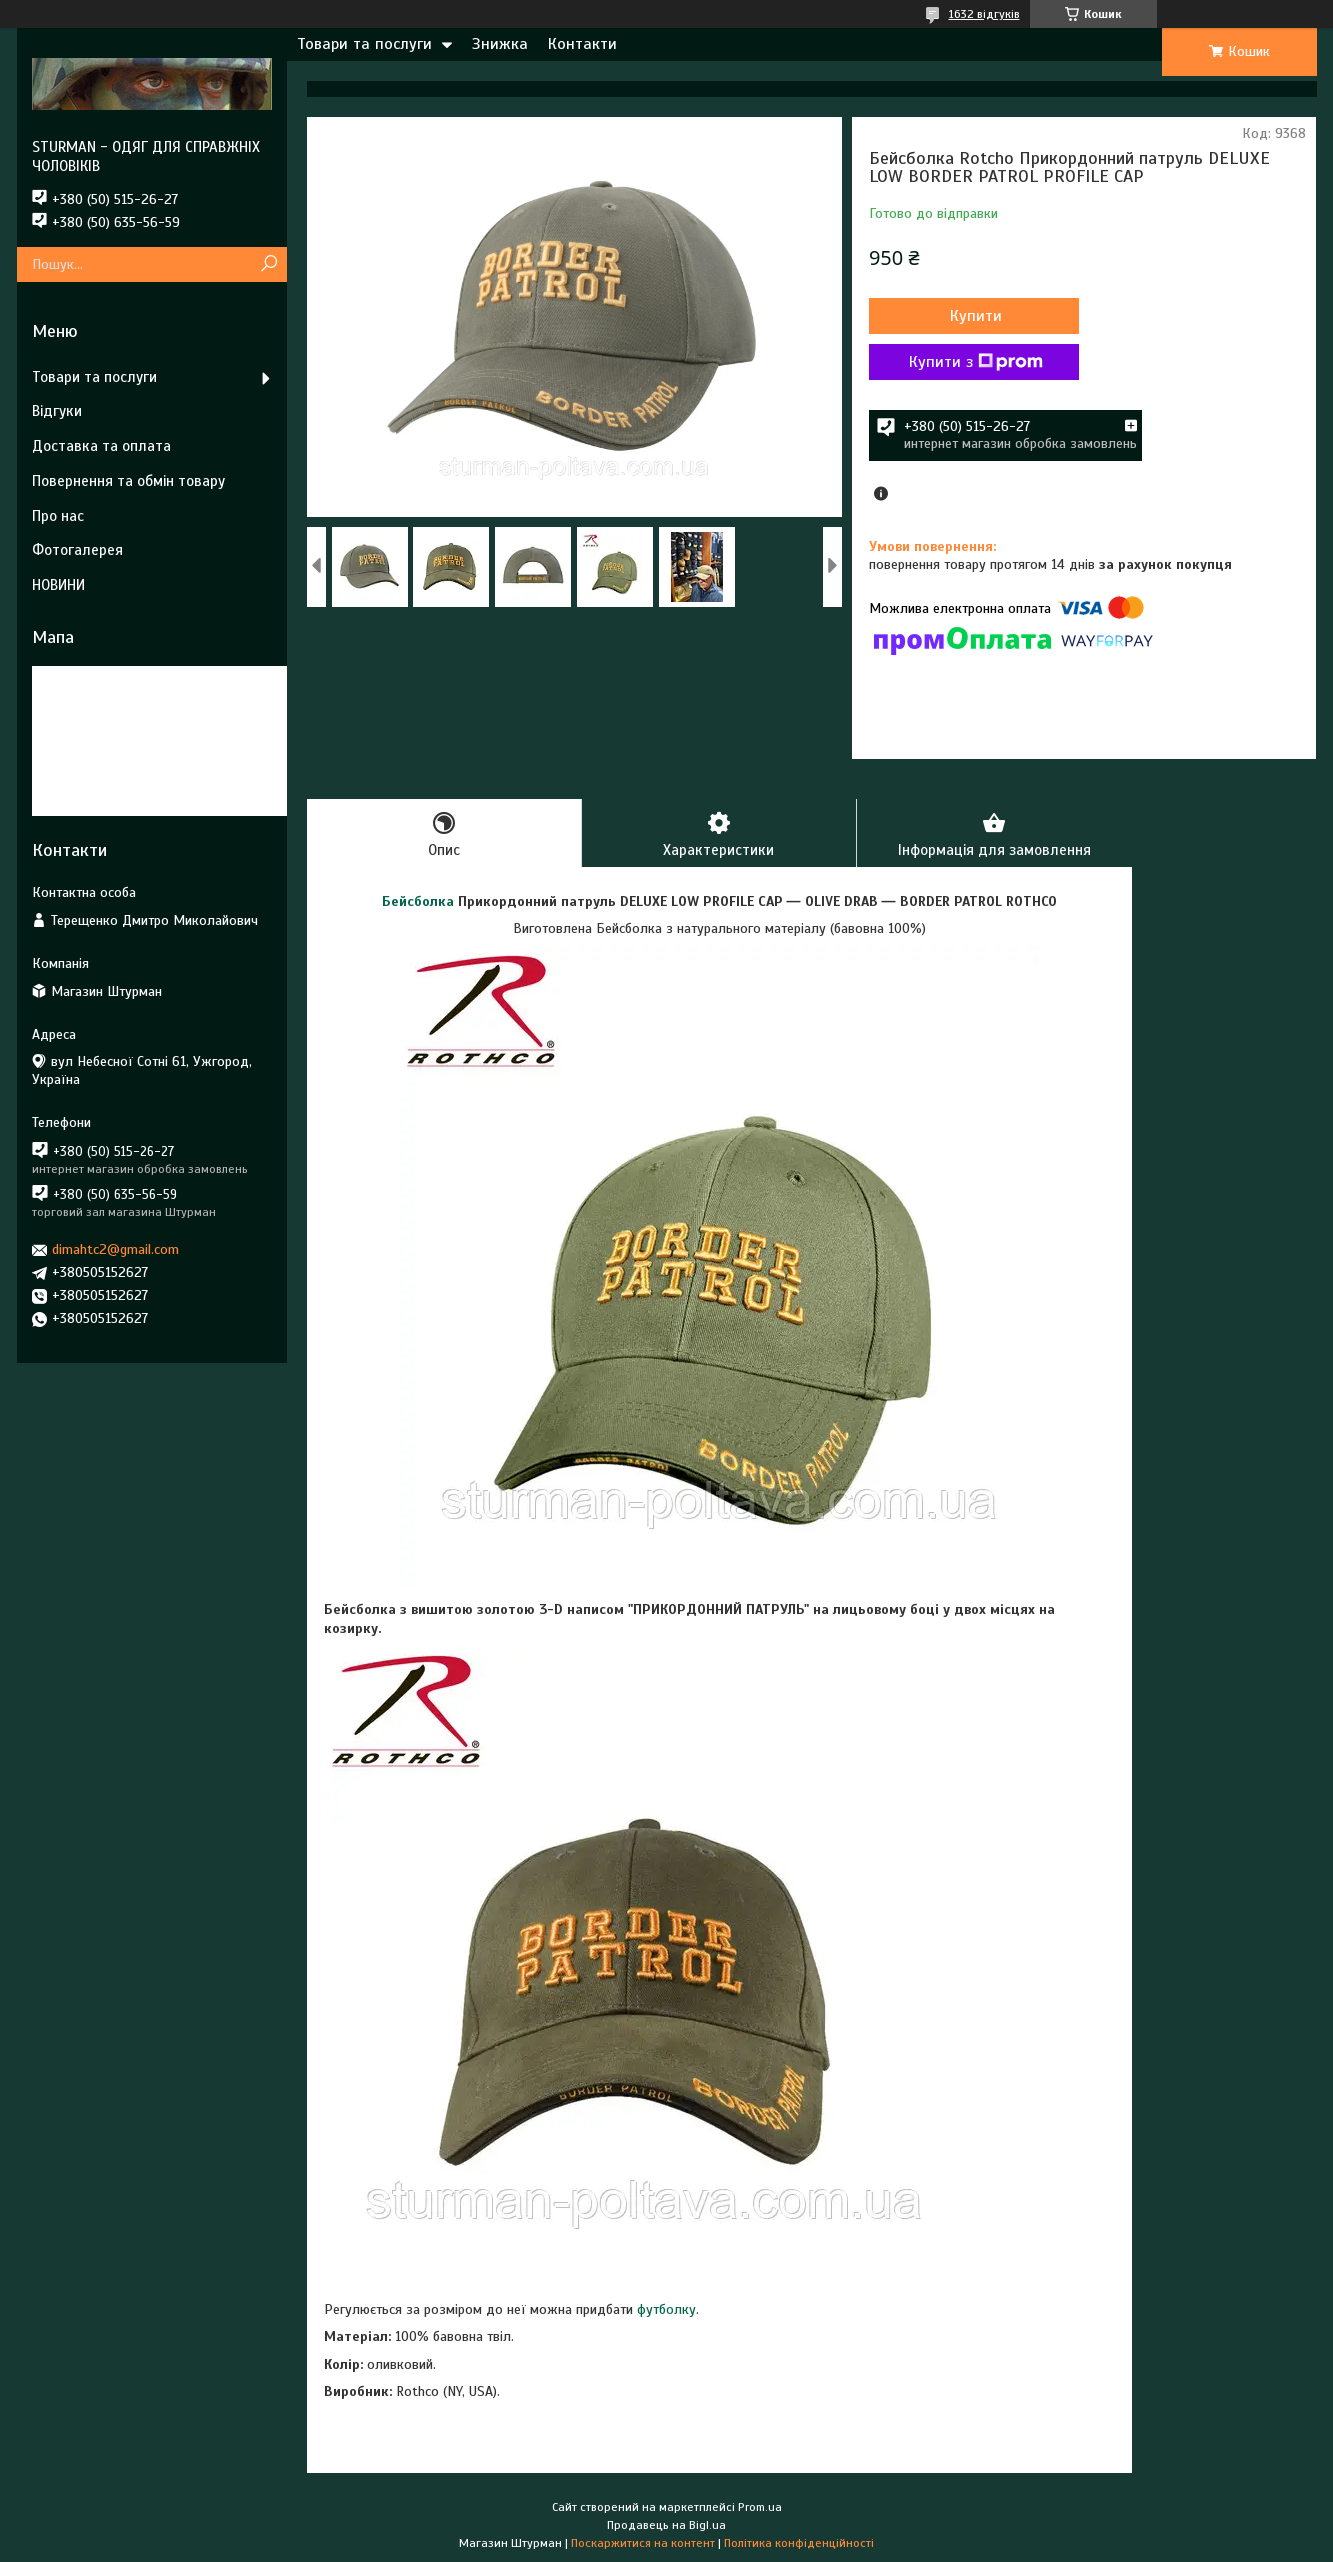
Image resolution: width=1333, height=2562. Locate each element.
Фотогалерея (77, 550)
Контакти (582, 44)
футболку (666, 2309)
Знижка (500, 44)
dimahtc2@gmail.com (115, 1249)
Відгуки (57, 411)
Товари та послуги (364, 44)
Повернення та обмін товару (128, 481)
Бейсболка (418, 901)
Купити (976, 316)
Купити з (976, 362)
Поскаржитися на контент (643, 2543)
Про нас (58, 516)
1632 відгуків (984, 14)
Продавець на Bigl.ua (666, 2525)
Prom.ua (760, 2507)
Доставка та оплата (101, 446)
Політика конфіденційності (799, 2543)
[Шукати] (269, 264)
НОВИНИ (58, 585)
